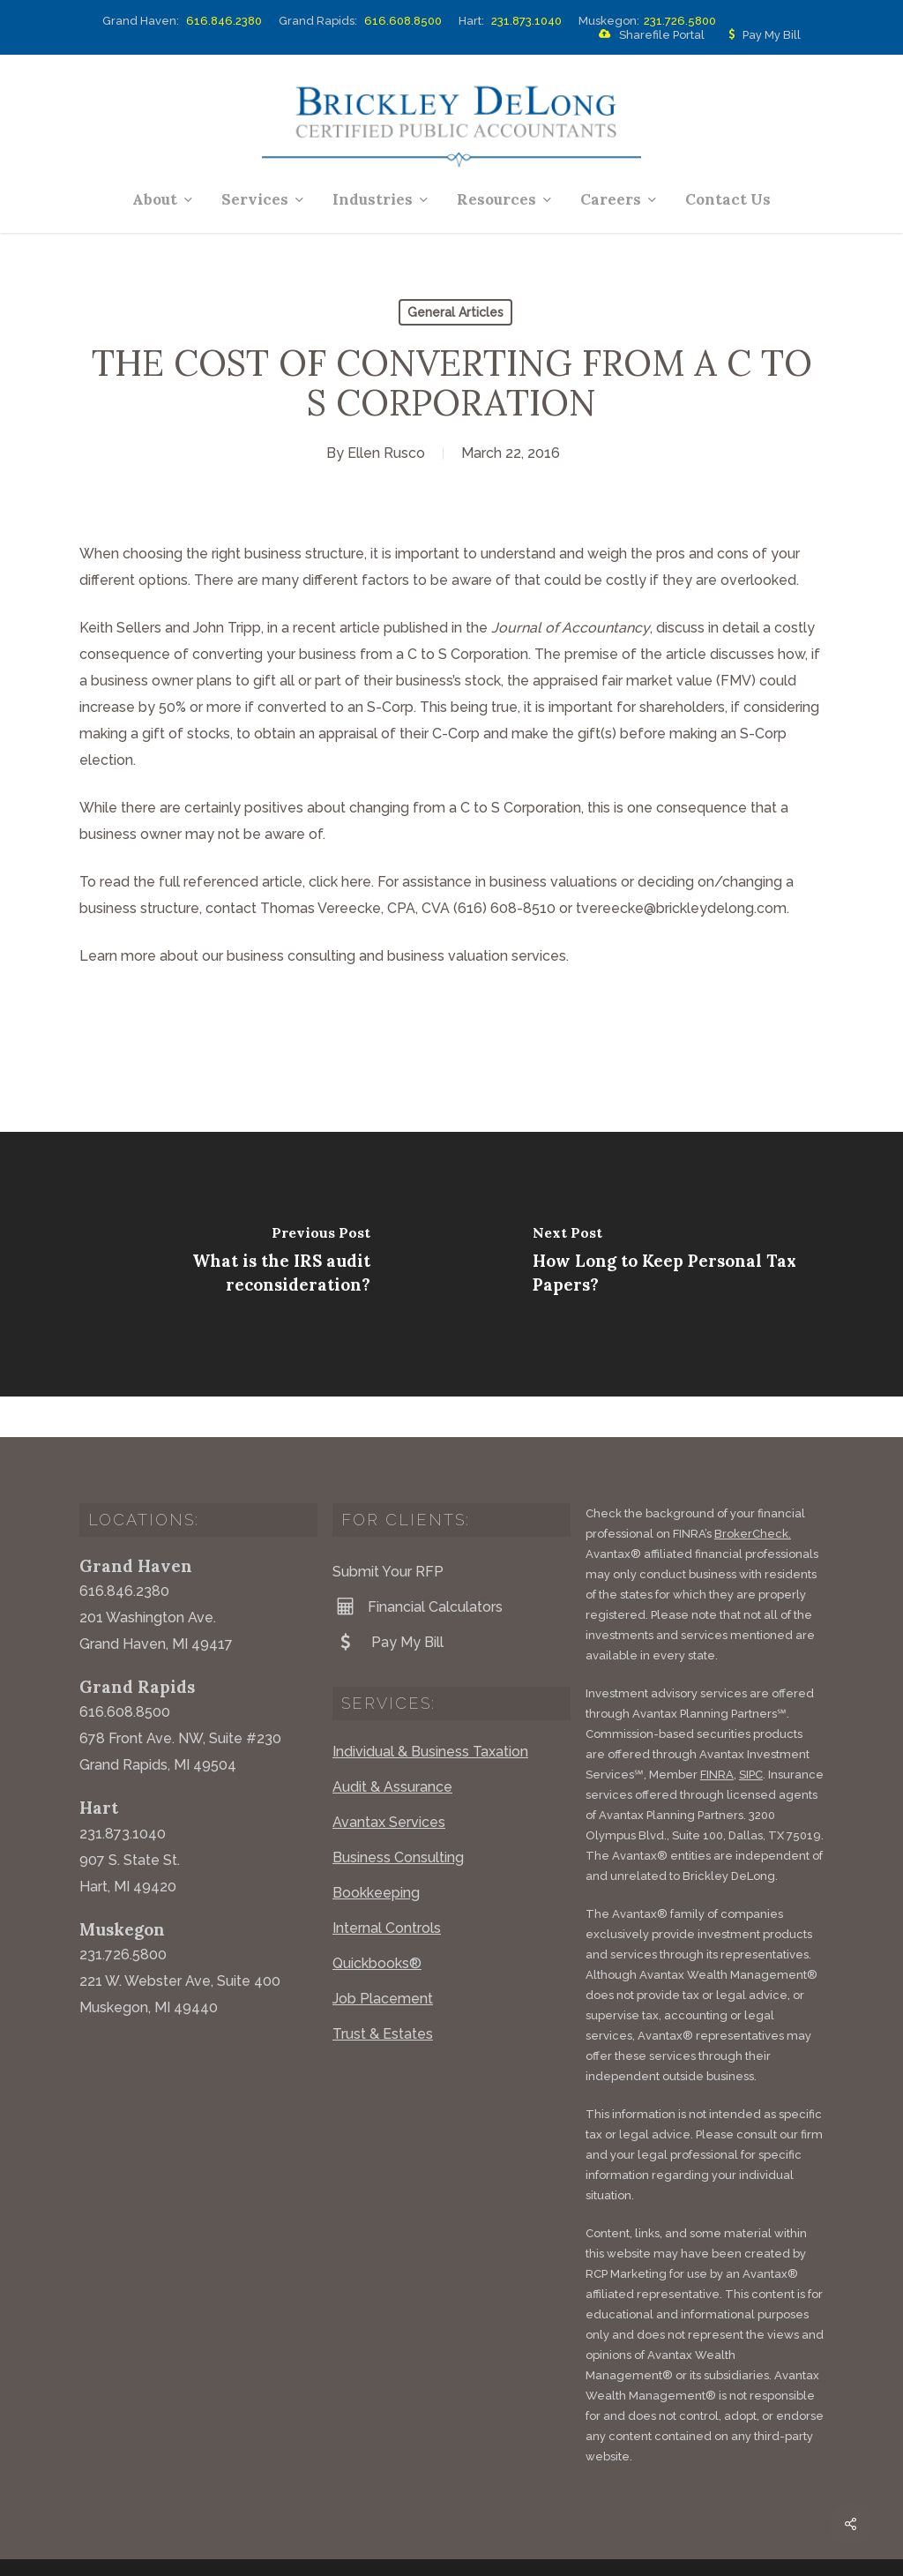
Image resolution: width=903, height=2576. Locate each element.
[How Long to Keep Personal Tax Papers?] (677, 1264)
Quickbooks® (377, 1922)
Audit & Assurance (392, 1746)
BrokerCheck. (752, 1493)
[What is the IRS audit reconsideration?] (226, 1264)
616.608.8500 (403, 20)
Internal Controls (386, 1887)
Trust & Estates (382, 1993)
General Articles (455, 312)
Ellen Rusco (386, 453)
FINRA (717, 1734)
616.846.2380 (224, 20)
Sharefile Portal (648, 35)
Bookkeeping (376, 1852)
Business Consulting (398, 1816)
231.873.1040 (526, 20)
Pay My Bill (761, 35)
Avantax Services (388, 1781)
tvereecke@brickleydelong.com (681, 908)
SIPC (751, 1734)
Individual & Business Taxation (430, 1711)
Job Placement (382, 1958)
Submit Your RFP (388, 1531)
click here (340, 881)
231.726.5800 (680, 20)
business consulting (291, 955)
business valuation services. (478, 955)
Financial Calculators (417, 1566)
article (360, 627)
